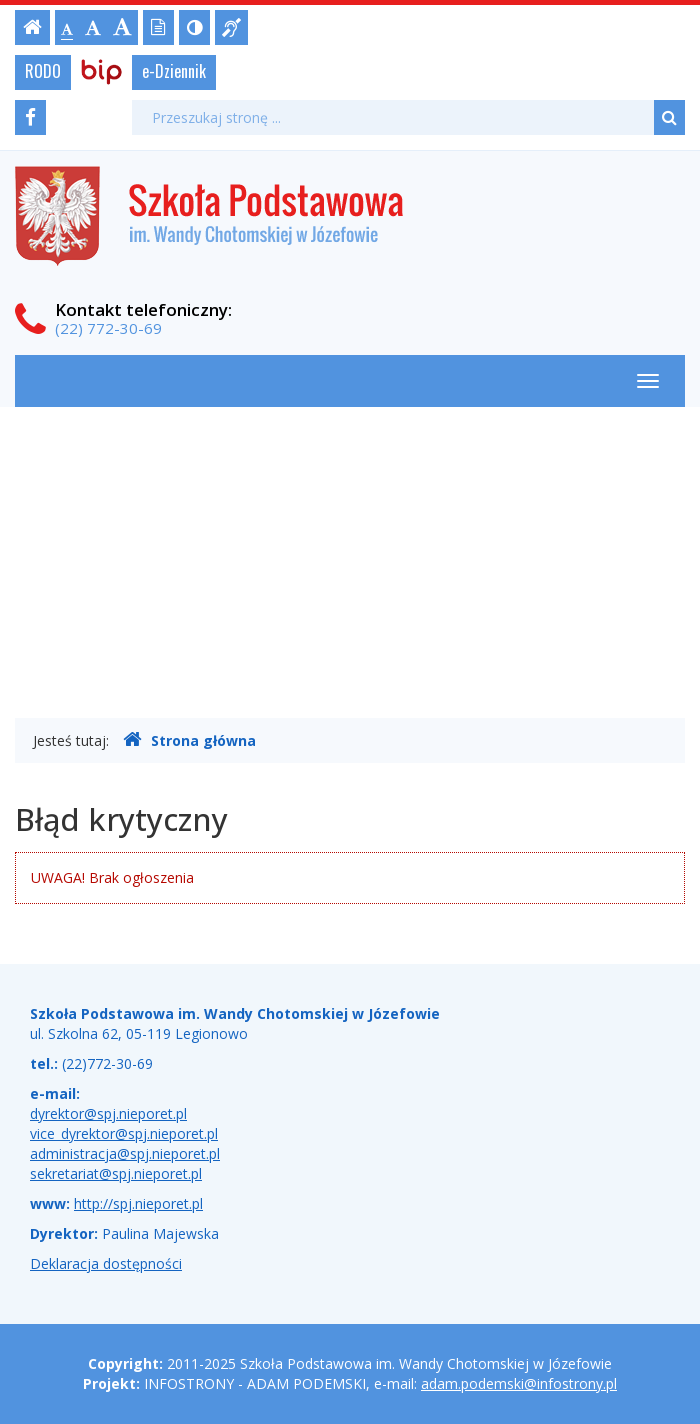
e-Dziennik (174, 71)
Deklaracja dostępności (106, 1263)
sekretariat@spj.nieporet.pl (116, 1173)
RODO (43, 71)
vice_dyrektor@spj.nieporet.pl (124, 1133)
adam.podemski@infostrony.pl (519, 1383)
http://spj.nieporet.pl (138, 1203)
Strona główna (189, 740)
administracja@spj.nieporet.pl (125, 1153)
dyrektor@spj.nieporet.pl (108, 1113)
